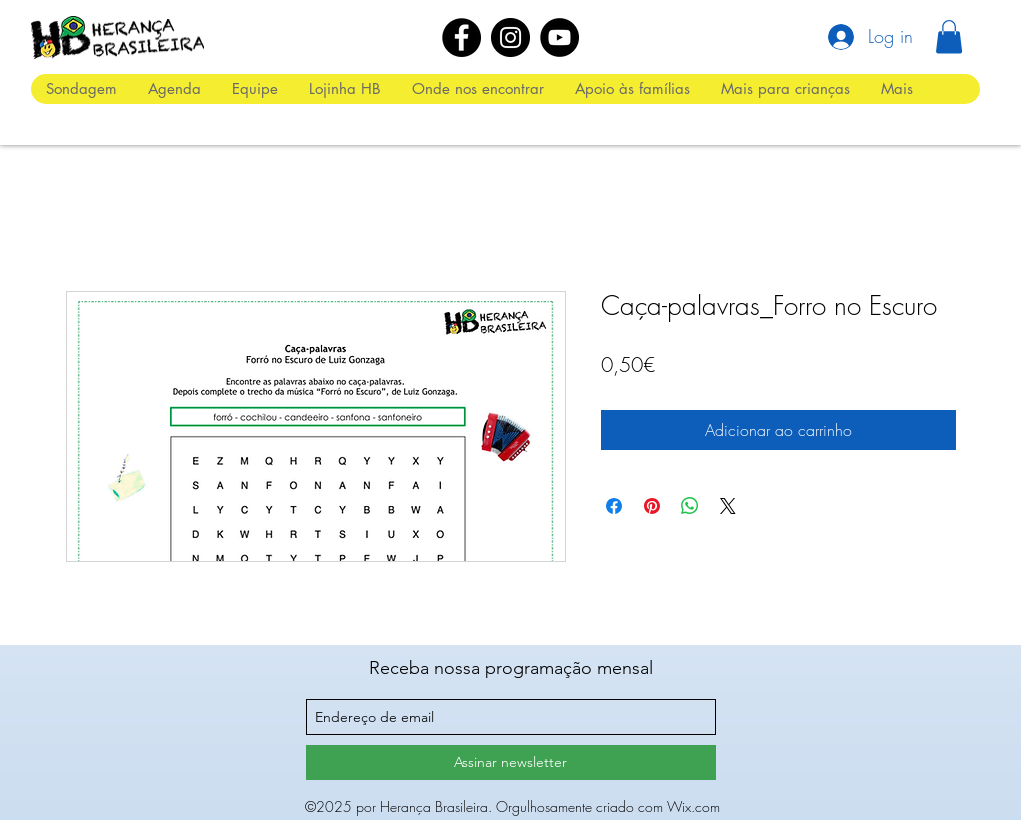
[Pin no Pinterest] (652, 506)
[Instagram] (510, 37)
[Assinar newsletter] (511, 762)
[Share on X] (728, 506)
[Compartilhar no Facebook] (614, 506)
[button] (949, 36)
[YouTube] (559, 37)
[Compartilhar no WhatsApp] (690, 506)
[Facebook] (461, 37)
